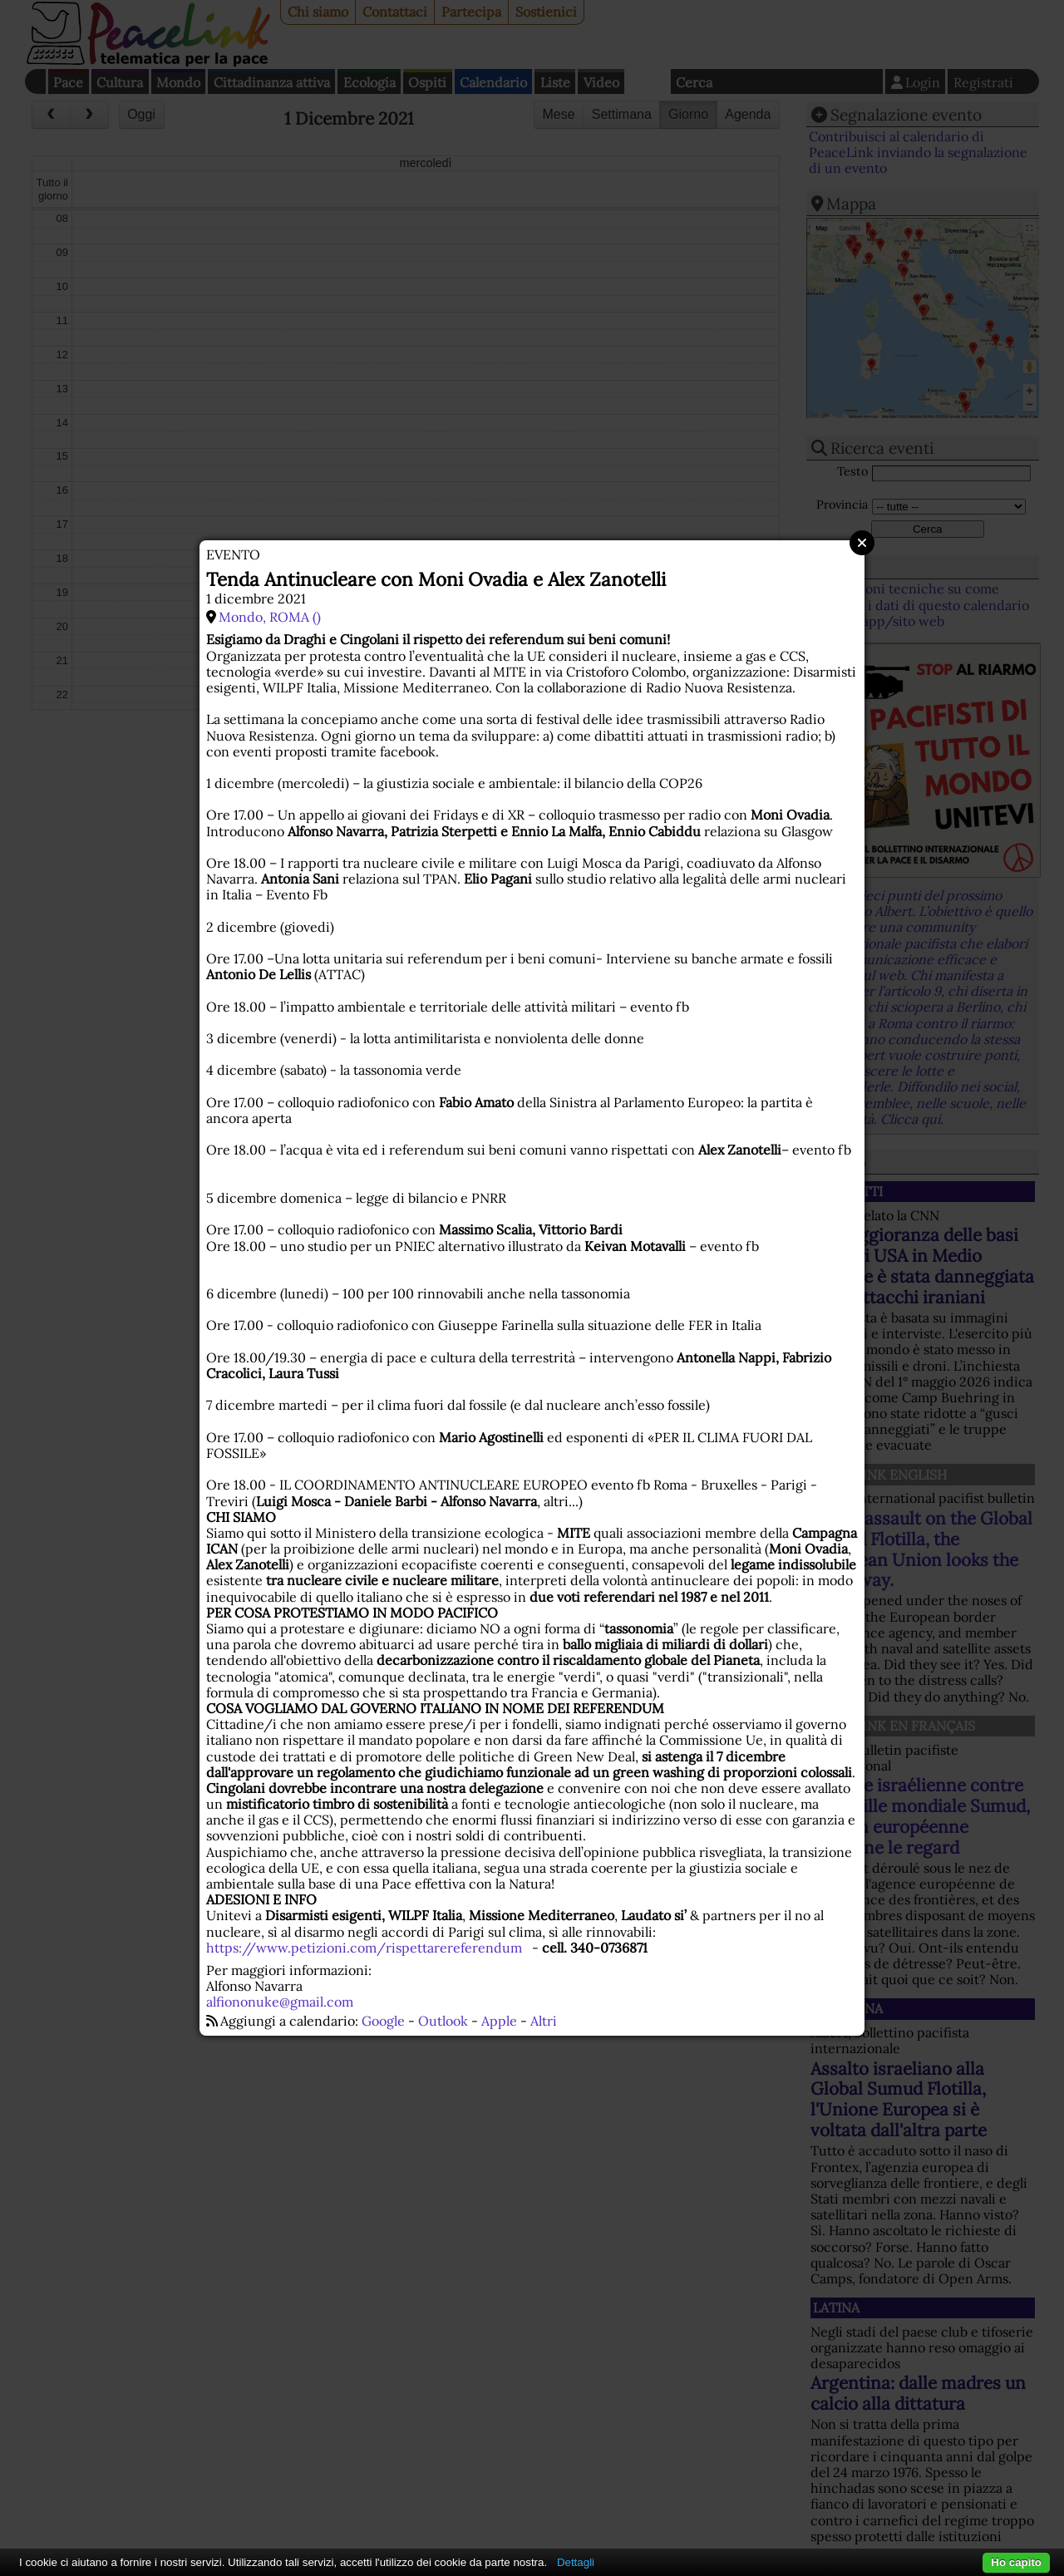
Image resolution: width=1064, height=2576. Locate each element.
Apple (499, 2020)
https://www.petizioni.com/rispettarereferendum (364, 1947)
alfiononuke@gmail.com (279, 2001)
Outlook (443, 2020)
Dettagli (575, 2562)
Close (862, 542)
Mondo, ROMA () (270, 616)
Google (383, 2020)
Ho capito (1016, 2562)
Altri (543, 2020)
